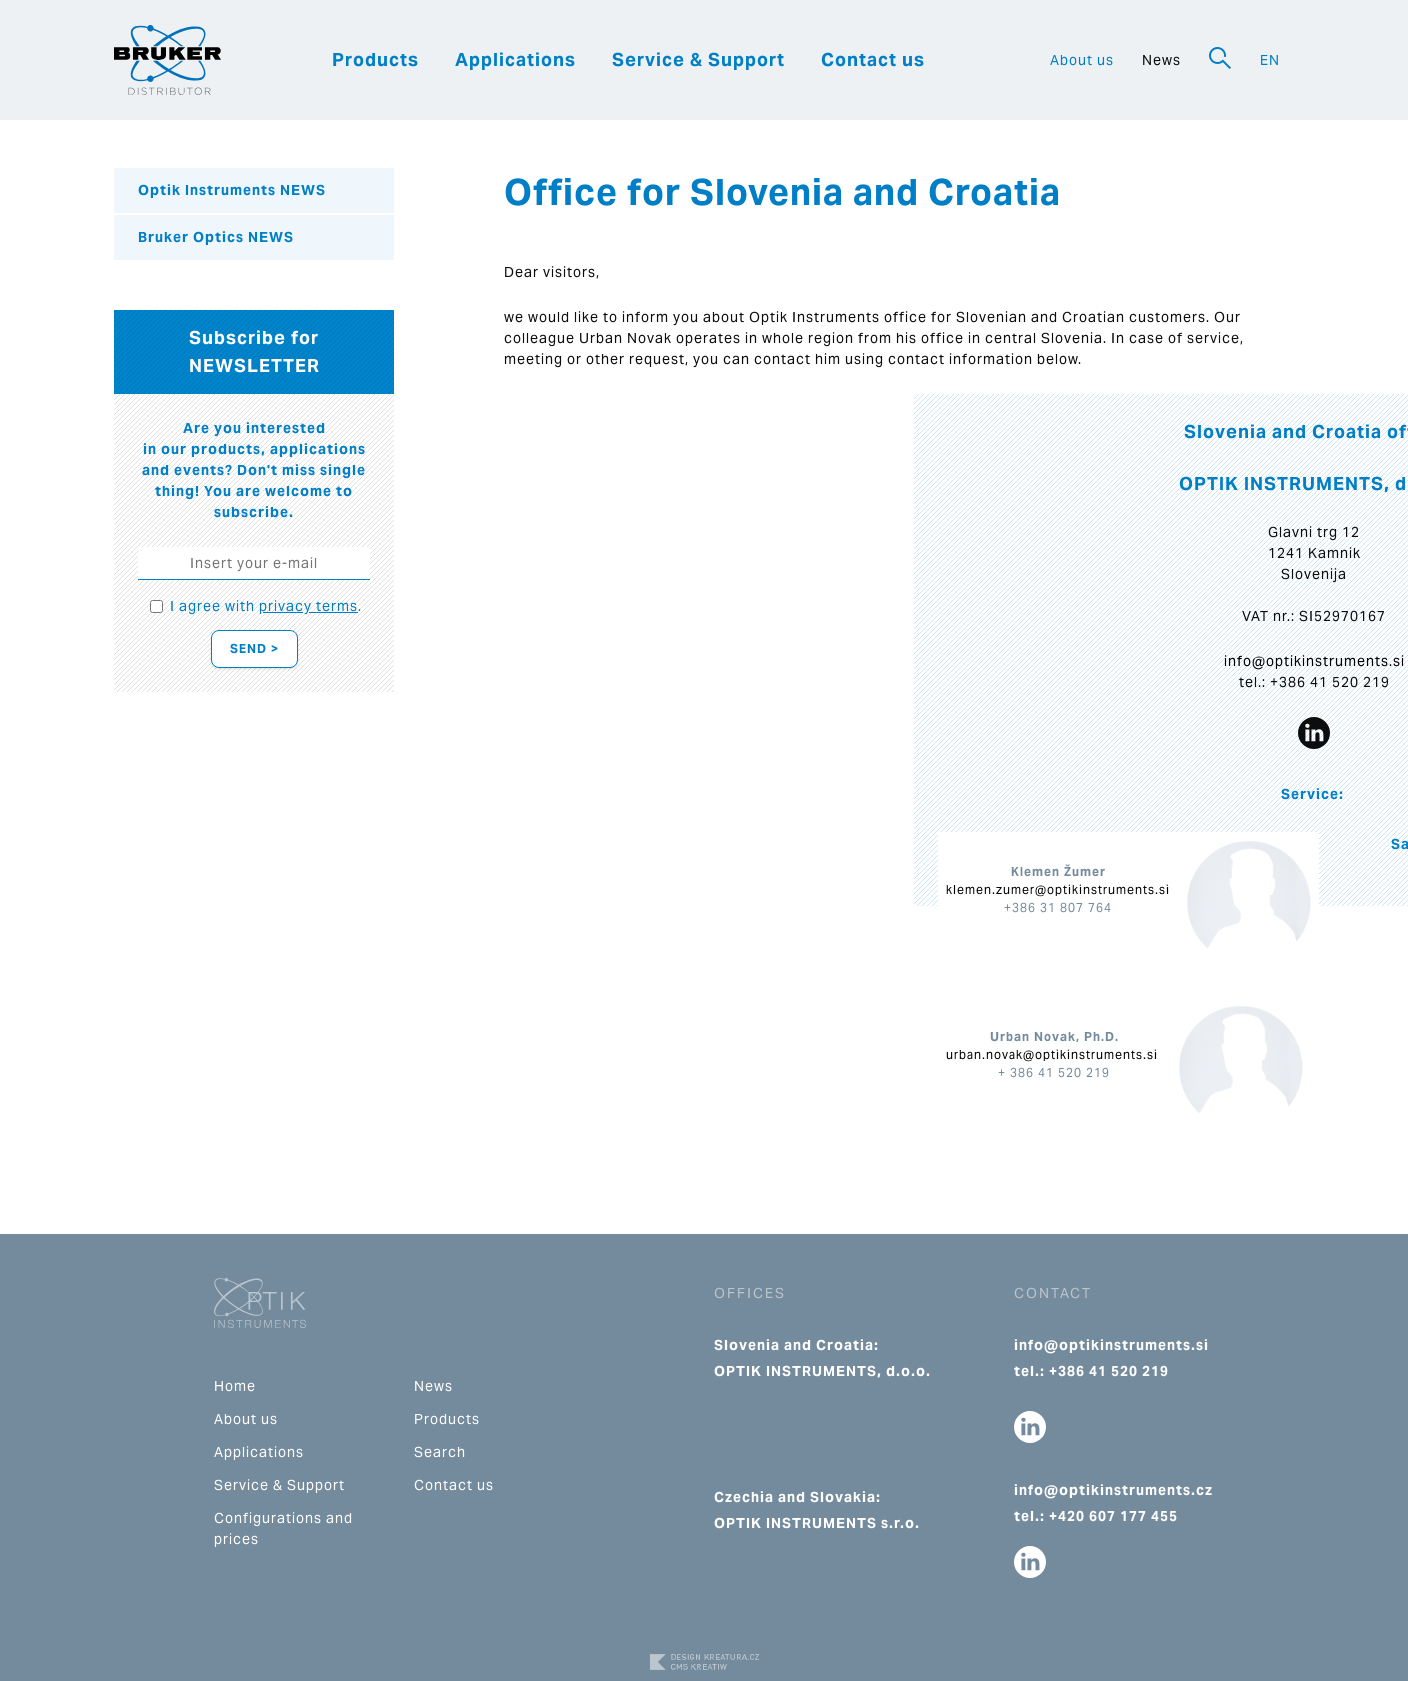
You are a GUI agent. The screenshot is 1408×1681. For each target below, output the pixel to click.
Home (235, 1386)
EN (1270, 60)
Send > (254, 648)
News (1161, 60)
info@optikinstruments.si (1314, 661)
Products (375, 59)
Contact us (873, 59)
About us (1082, 60)
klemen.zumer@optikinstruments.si (1058, 889)
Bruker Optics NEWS (216, 237)
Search (440, 1452)
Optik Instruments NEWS (232, 190)
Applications (515, 59)
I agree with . (266, 606)
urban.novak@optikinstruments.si (1052, 1054)
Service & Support (698, 59)
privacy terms (308, 606)
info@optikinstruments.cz (1113, 1490)
